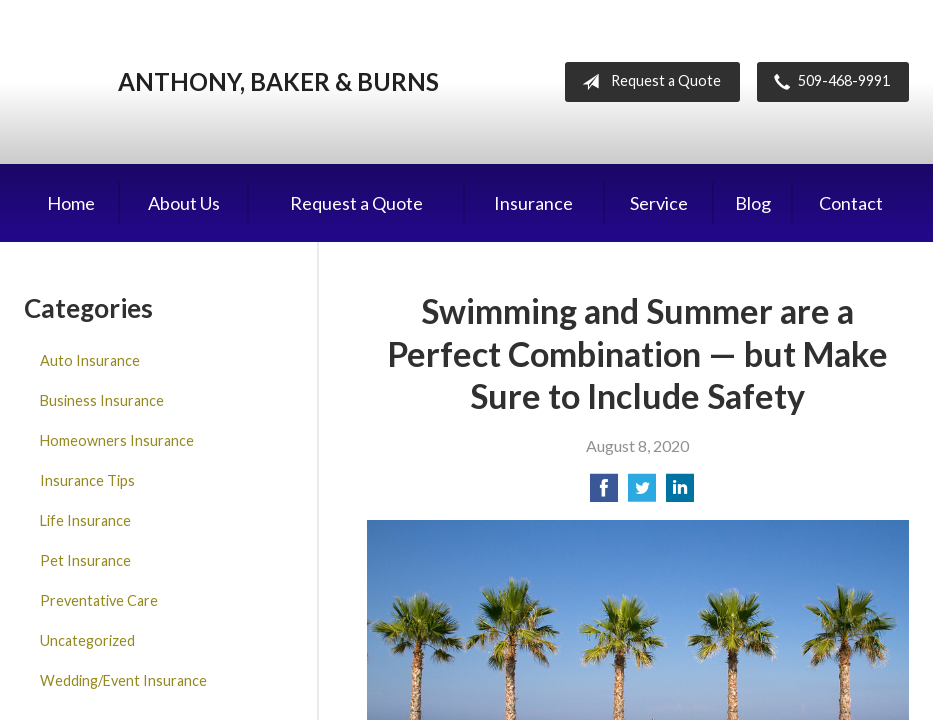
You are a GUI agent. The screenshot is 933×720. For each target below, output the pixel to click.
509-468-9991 (828, 82)
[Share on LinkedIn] (680, 493)
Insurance (533, 203)
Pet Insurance (85, 560)
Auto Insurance (90, 360)
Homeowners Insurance (117, 440)
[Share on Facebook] (604, 493)
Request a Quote (647, 82)
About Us (184, 203)
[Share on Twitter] (642, 493)
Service (659, 203)
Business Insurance (102, 400)
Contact (851, 203)
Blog (753, 203)
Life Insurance (85, 520)
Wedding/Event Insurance (123, 680)
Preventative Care (99, 600)
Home (71, 203)
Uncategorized (87, 640)
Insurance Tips (87, 480)
